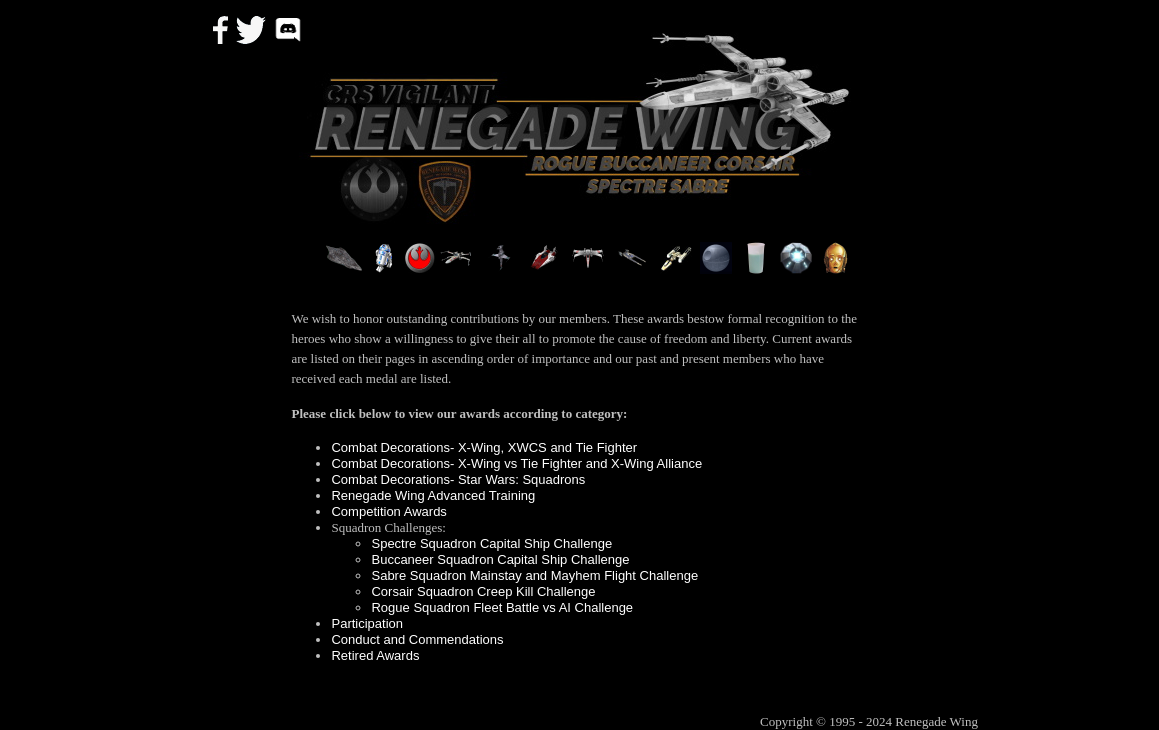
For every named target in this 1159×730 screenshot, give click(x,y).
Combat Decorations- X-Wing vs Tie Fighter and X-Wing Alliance (516, 463)
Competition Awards (388, 511)
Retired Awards (375, 655)
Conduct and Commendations (417, 639)
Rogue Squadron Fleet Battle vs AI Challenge (502, 607)
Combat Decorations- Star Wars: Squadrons (458, 479)
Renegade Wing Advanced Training (433, 495)
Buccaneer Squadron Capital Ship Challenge (500, 559)
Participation (367, 623)
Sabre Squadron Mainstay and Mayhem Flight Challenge (534, 575)
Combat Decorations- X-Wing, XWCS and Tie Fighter (484, 447)
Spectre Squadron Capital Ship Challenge (491, 543)
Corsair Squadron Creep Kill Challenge (483, 591)
